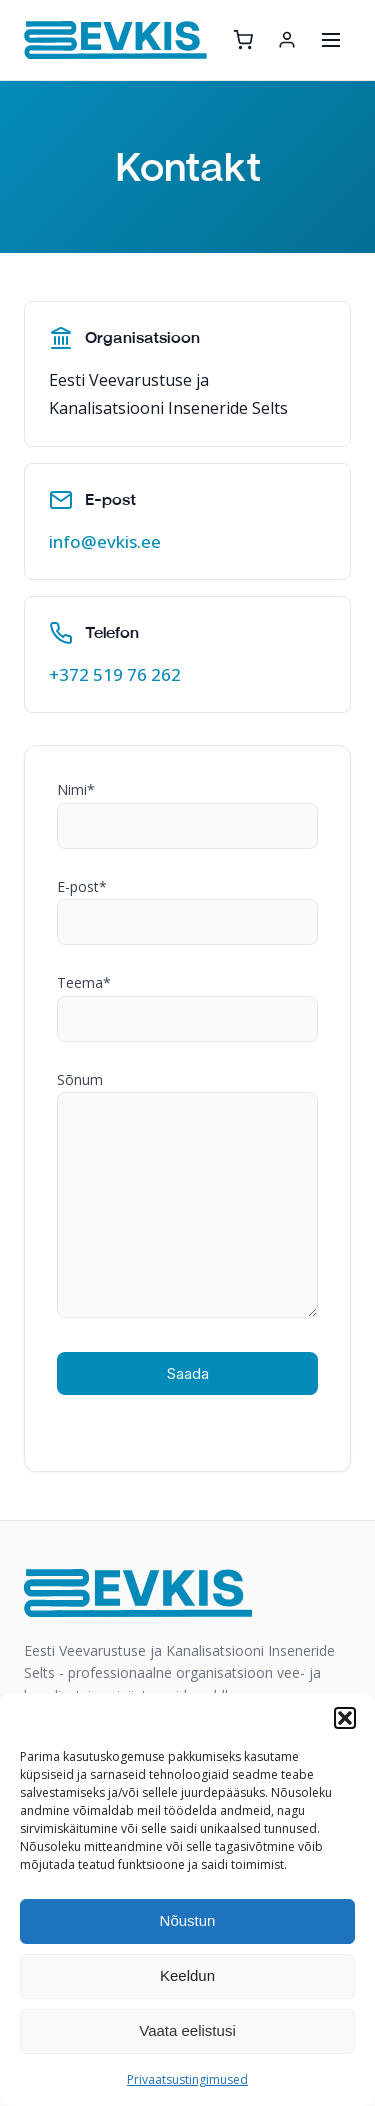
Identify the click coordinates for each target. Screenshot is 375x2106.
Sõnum (187, 1196)
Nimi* (187, 808)
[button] (345, 1718)
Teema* (187, 1001)
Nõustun (188, 1920)
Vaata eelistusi (187, 2030)
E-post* (187, 905)
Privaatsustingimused (187, 2079)
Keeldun (187, 1975)
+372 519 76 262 (115, 674)
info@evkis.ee (105, 541)
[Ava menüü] (331, 40)
